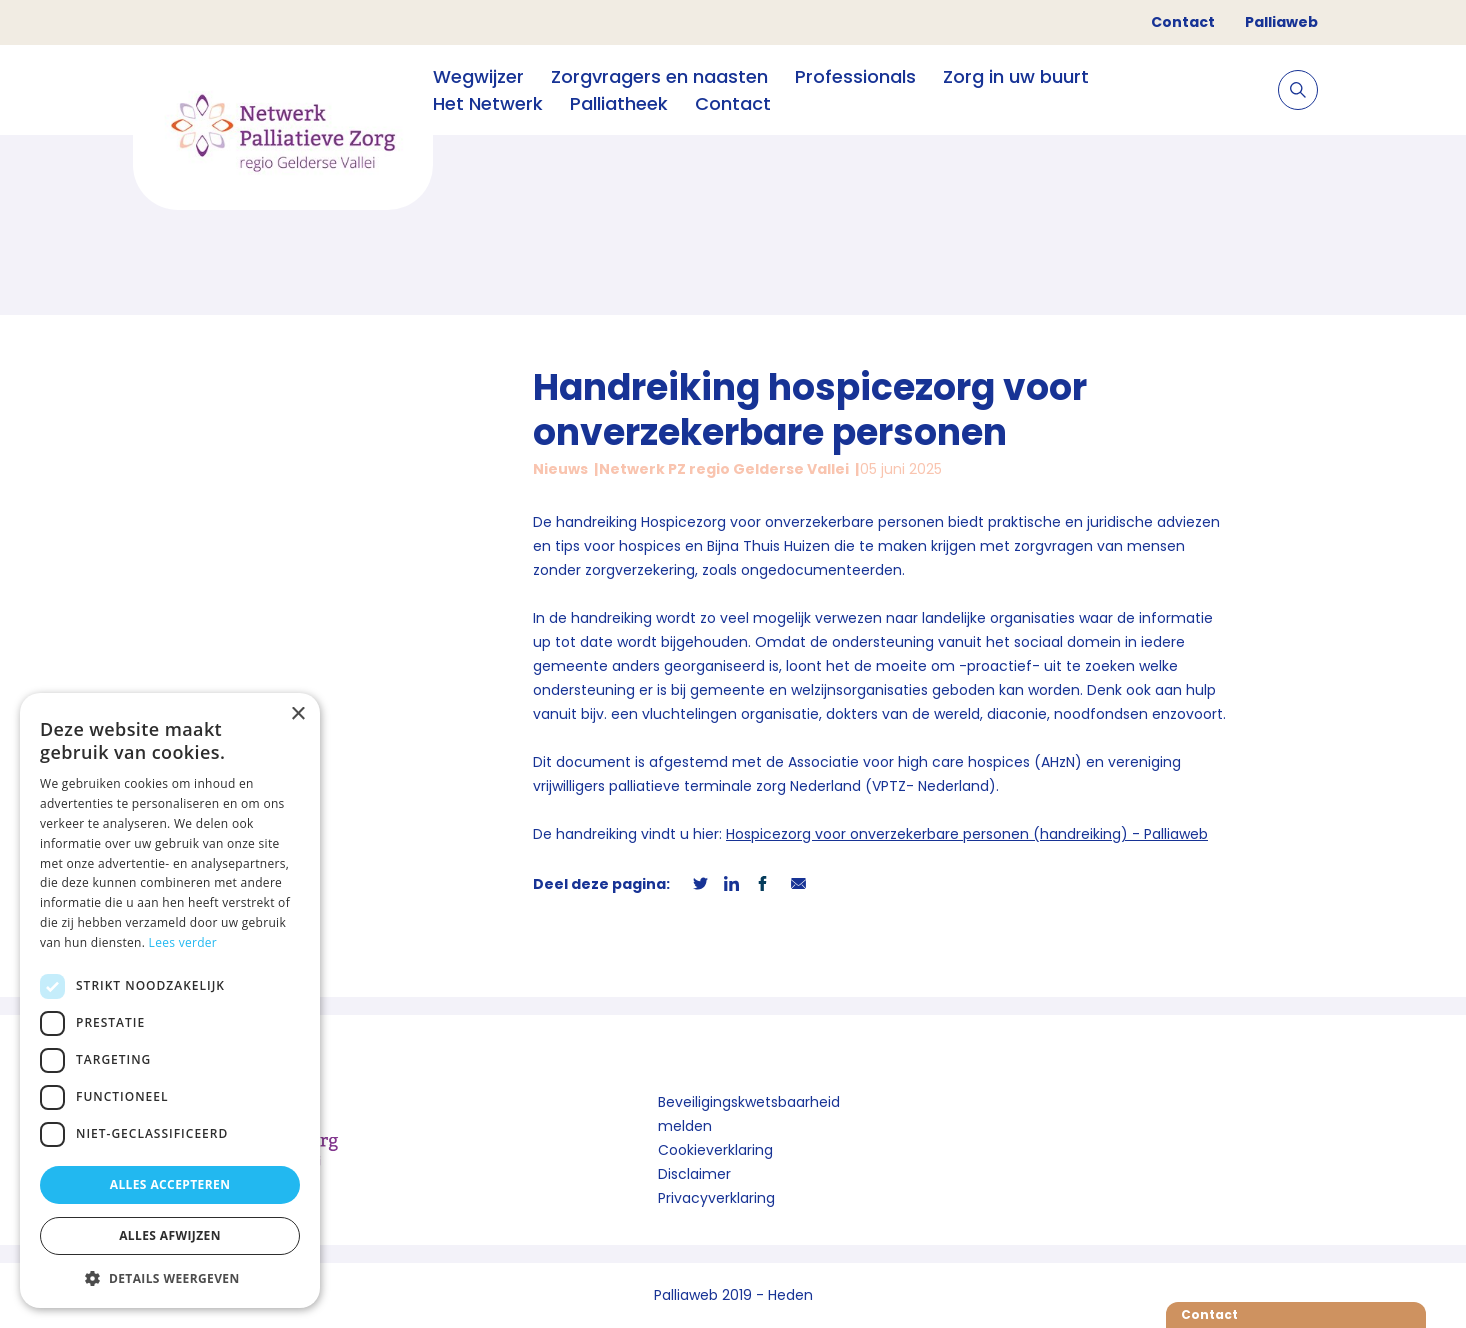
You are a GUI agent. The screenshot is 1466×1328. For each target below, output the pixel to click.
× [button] (297, 714)
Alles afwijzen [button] (170, 1235)
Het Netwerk (488, 103)
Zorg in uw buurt (1016, 76)
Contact (1183, 22)
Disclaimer (694, 1174)
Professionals (855, 76)
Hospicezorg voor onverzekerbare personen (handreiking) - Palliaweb (967, 834)
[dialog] (170, 1000)
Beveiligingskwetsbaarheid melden (749, 1114)
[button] (170, 1278)
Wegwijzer (478, 76)
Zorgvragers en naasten (659, 76)
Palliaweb (1281, 22)
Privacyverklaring (716, 1198)
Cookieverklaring (715, 1150)
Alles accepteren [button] (170, 1184)
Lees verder (183, 942)
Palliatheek (619, 103)
